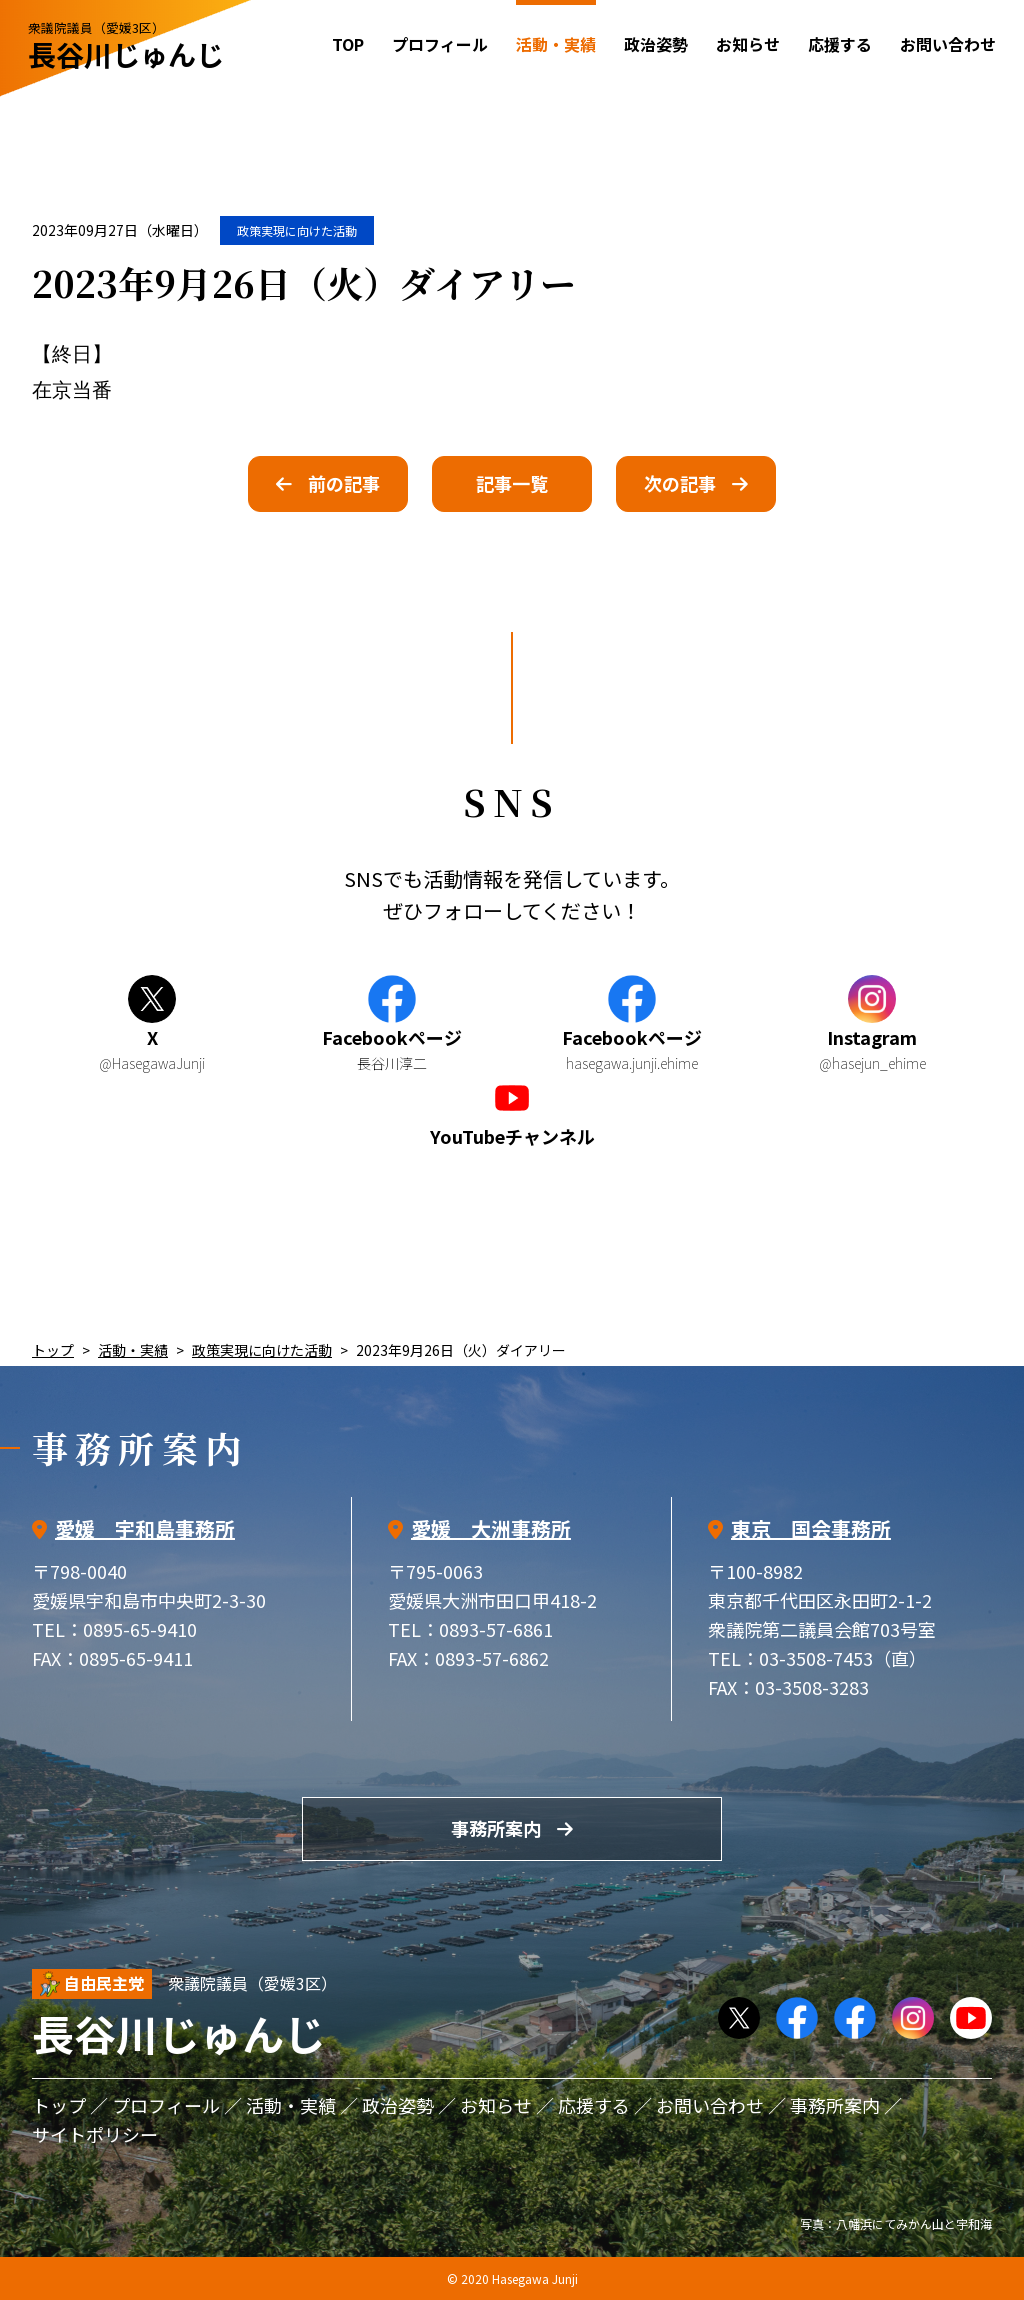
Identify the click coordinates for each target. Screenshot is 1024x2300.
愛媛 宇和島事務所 (145, 1528)
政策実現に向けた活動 (297, 230)
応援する (840, 44)
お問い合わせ (948, 44)
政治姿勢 (656, 44)
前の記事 (344, 483)
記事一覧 (512, 483)
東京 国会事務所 (811, 1528)
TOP (348, 44)
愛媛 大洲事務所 (491, 1528)
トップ (53, 1350)
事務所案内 (496, 1828)
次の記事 (680, 483)
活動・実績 (133, 1350)
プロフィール (440, 44)
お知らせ (748, 44)
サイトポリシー (95, 2134)
